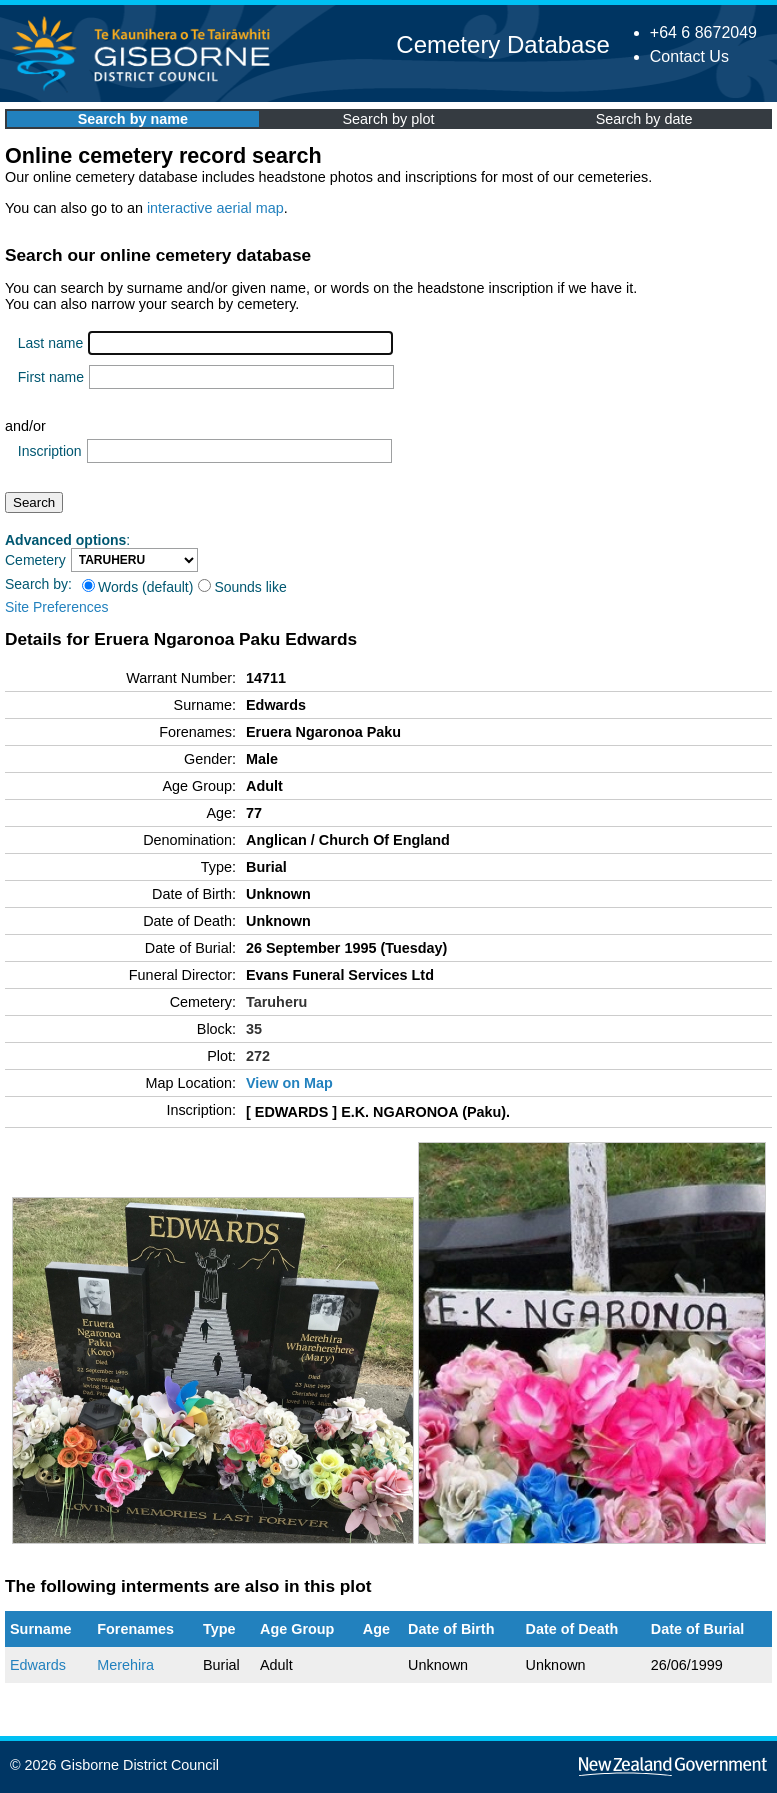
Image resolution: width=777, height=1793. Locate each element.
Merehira (125, 1665)
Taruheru (276, 1002)
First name (51, 377)
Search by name (133, 119)
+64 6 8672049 (703, 32)
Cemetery (35, 560)
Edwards (38, 1665)
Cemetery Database (502, 44)
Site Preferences (57, 607)
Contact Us (689, 56)
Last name (50, 343)
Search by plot (389, 119)
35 (254, 1029)
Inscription (50, 451)
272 (258, 1056)
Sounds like (242, 587)
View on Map (289, 1083)
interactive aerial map (215, 208)
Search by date (644, 119)
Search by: (38, 584)
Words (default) (137, 587)
